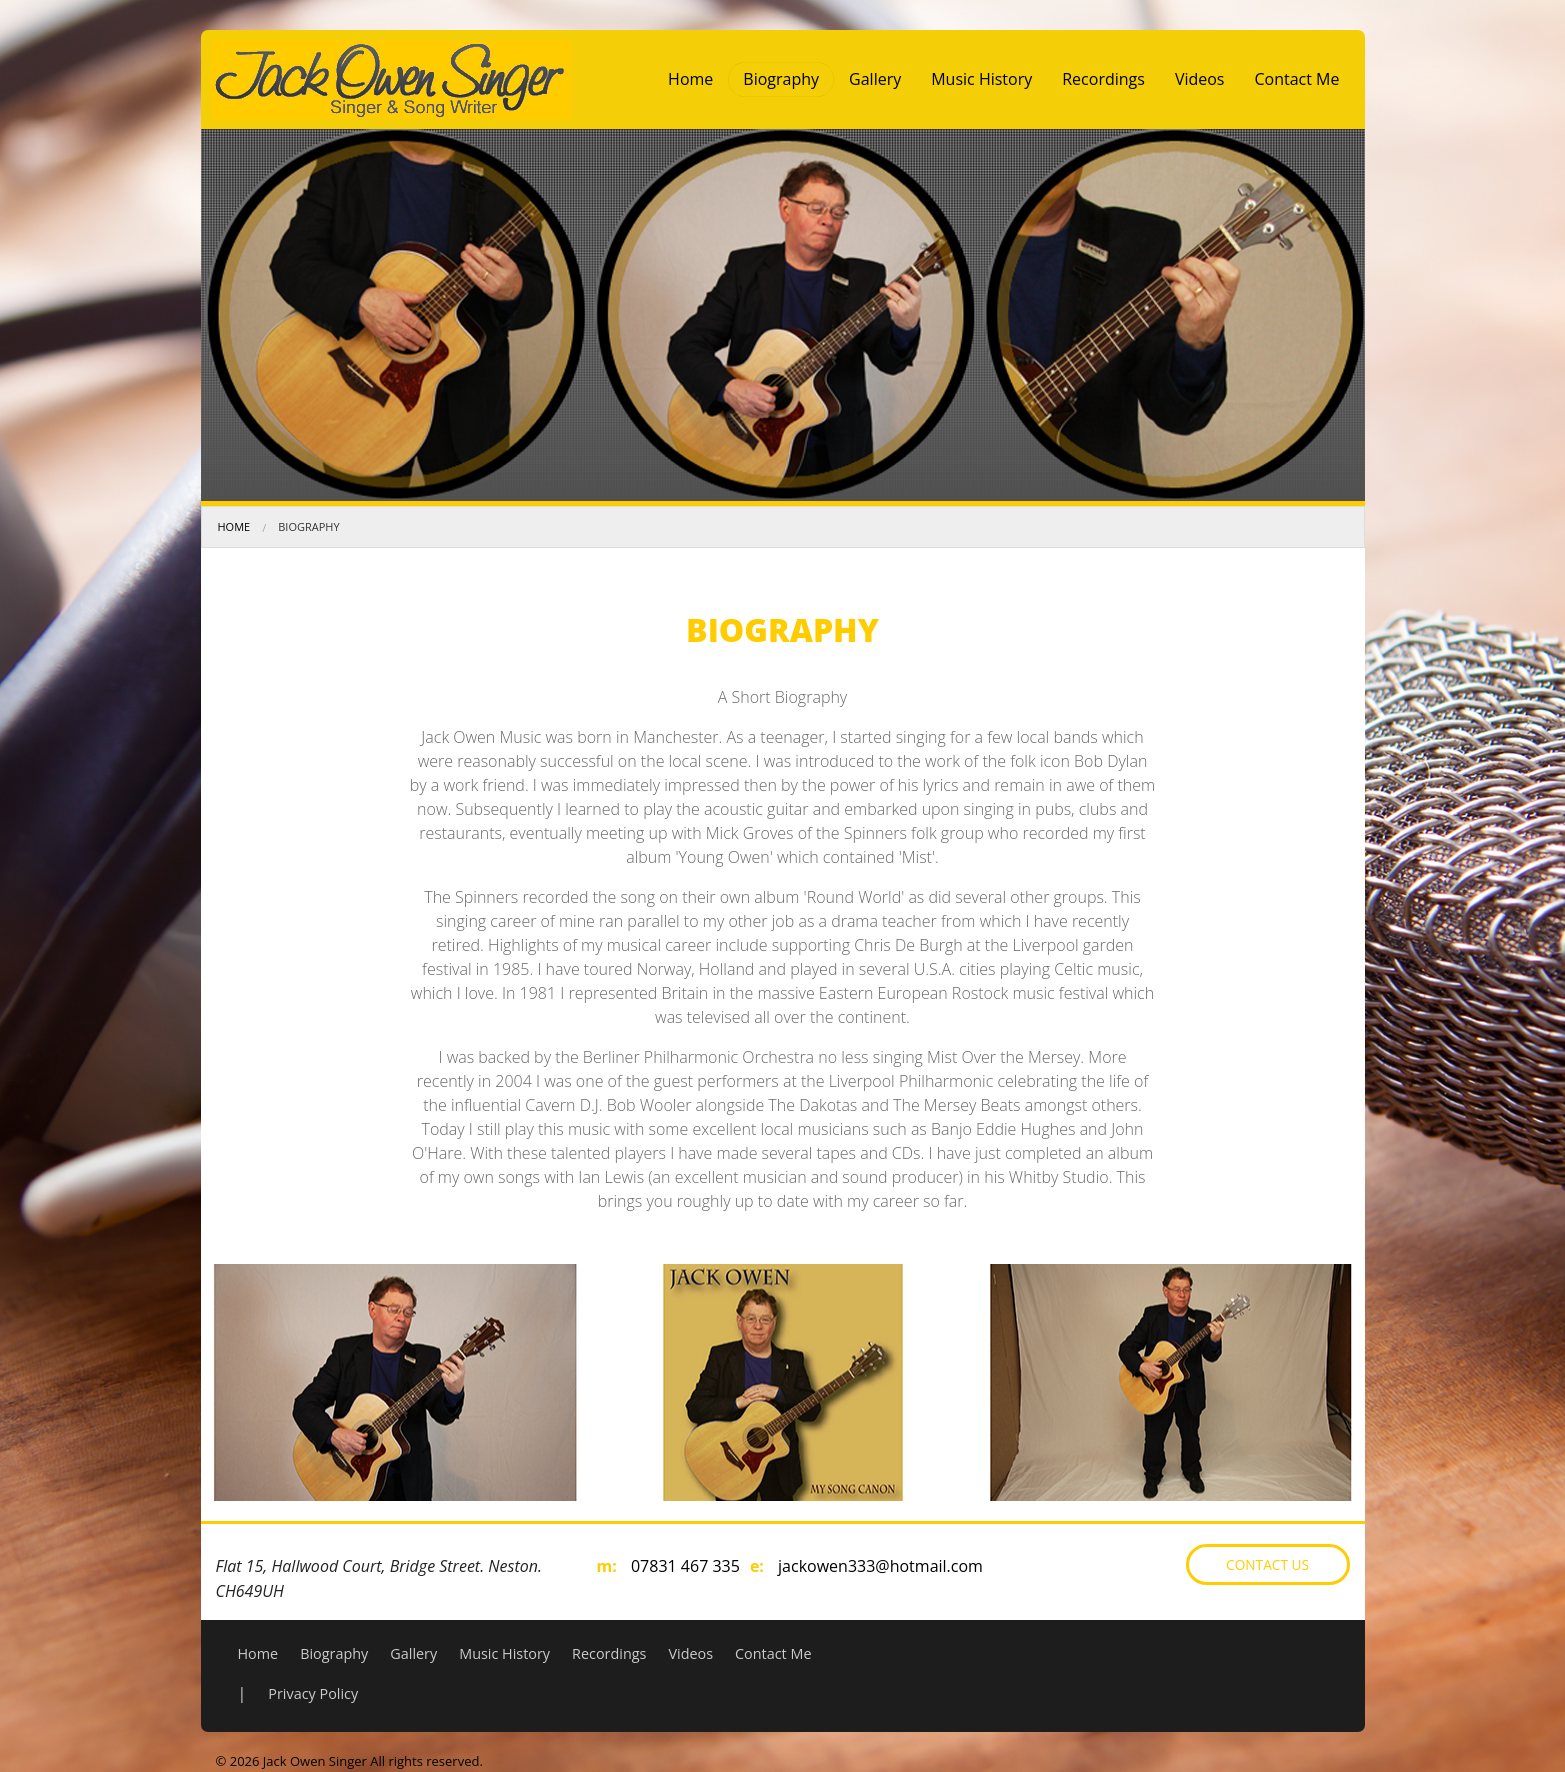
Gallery (875, 79)
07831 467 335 (685, 1566)
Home (690, 79)
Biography (781, 79)
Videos (1200, 79)
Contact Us (1267, 1564)
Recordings (1103, 79)
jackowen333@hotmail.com (880, 1566)
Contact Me (1296, 79)
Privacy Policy (313, 1693)
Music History (981, 79)
